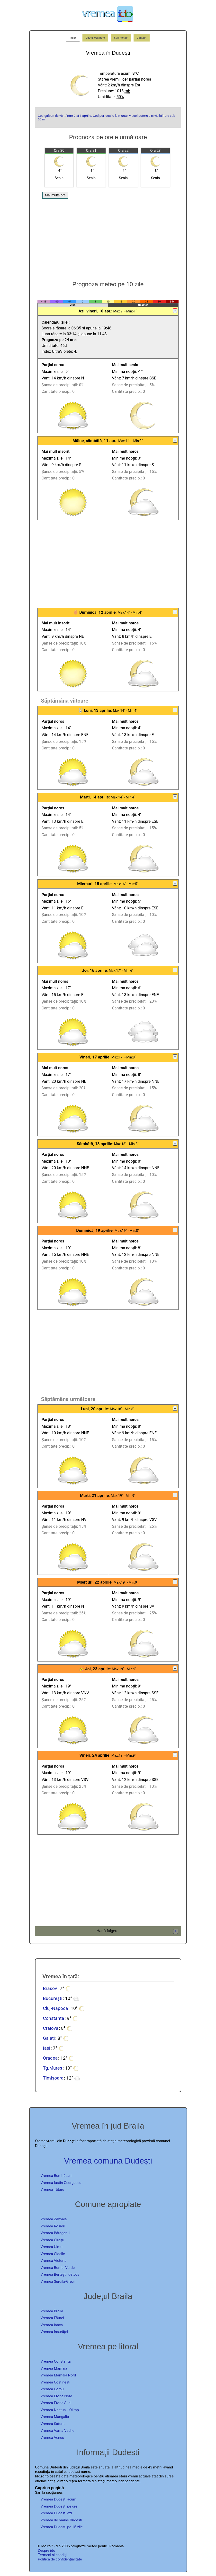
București (52, 1998)
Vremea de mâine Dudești (61, 2520)
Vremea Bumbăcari (56, 2175)
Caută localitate (95, 37)
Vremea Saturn (53, 2424)
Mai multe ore (55, 195)
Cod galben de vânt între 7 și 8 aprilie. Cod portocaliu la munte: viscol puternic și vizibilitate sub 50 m (106, 117)
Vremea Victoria (53, 2260)
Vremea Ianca (52, 2325)
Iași (46, 2048)
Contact (141, 37)
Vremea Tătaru (52, 2189)
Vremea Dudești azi (56, 2513)
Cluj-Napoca (55, 2008)
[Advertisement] (108, 237)
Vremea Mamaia (54, 2368)
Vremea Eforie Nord (56, 2396)
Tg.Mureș (52, 2068)
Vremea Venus (52, 2437)
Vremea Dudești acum (58, 2499)
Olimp (74, 2410)
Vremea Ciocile (53, 2254)
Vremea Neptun (53, 2410)
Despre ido (46, 2550)
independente (129, 2481)
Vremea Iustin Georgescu (61, 2183)
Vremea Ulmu (52, 2247)
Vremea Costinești (55, 2382)
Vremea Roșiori (53, 2226)
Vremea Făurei (52, 2318)
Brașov (50, 1988)
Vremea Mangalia (55, 2417)
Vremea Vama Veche (57, 2430)
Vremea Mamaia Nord (58, 2375)
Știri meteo (120, 37)
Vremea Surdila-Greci (58, 2281)
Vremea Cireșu (52, 2240)
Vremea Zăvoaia (54, 2219)
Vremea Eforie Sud (56, 2403)
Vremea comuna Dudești (108, 2160)
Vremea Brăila (52, 2311)
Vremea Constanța (56, 2361)
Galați (49, 2038)
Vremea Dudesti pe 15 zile (62, 2527)
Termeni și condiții (53, 2555)
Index (73, 37)
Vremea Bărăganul (55, 2233)
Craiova (50, 2028)
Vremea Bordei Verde (58, 2268)
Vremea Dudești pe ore (59, 2506)
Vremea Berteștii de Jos (60, 2274)
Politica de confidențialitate (60, 2559)
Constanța (53, 2018)
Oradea (50, 2058)
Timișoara (53, 2078)
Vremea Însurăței (54, 2332)
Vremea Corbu (52, 2389)
